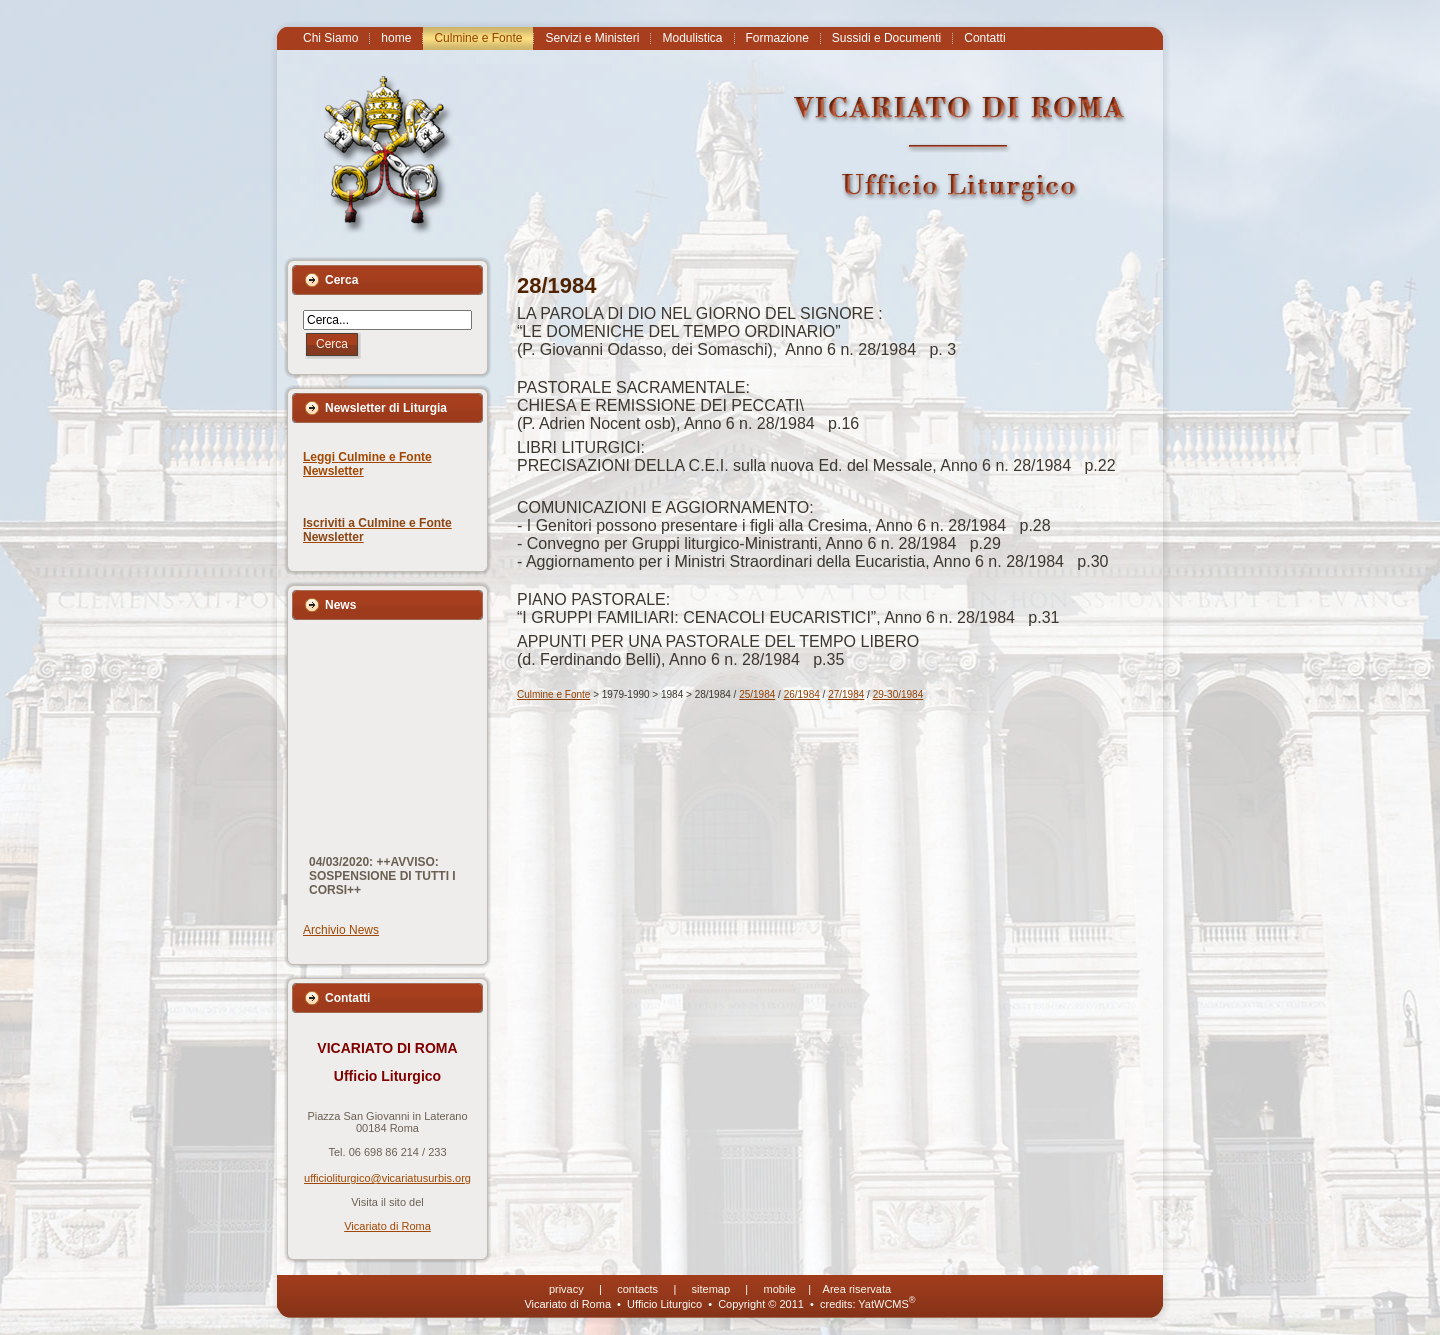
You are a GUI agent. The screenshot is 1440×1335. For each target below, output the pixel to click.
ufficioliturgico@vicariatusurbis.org (387, 1178)
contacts (637, 1289)
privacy (566, 1289)
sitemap (711, 1289)
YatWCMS (886, 1304)
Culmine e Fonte (553, 694)
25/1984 (757, 694)
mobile (780, 1289)
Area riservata (857, 1289)
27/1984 (846, 694)
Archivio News (341, 930)
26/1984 (802, 694)
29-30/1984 (898, 694)
